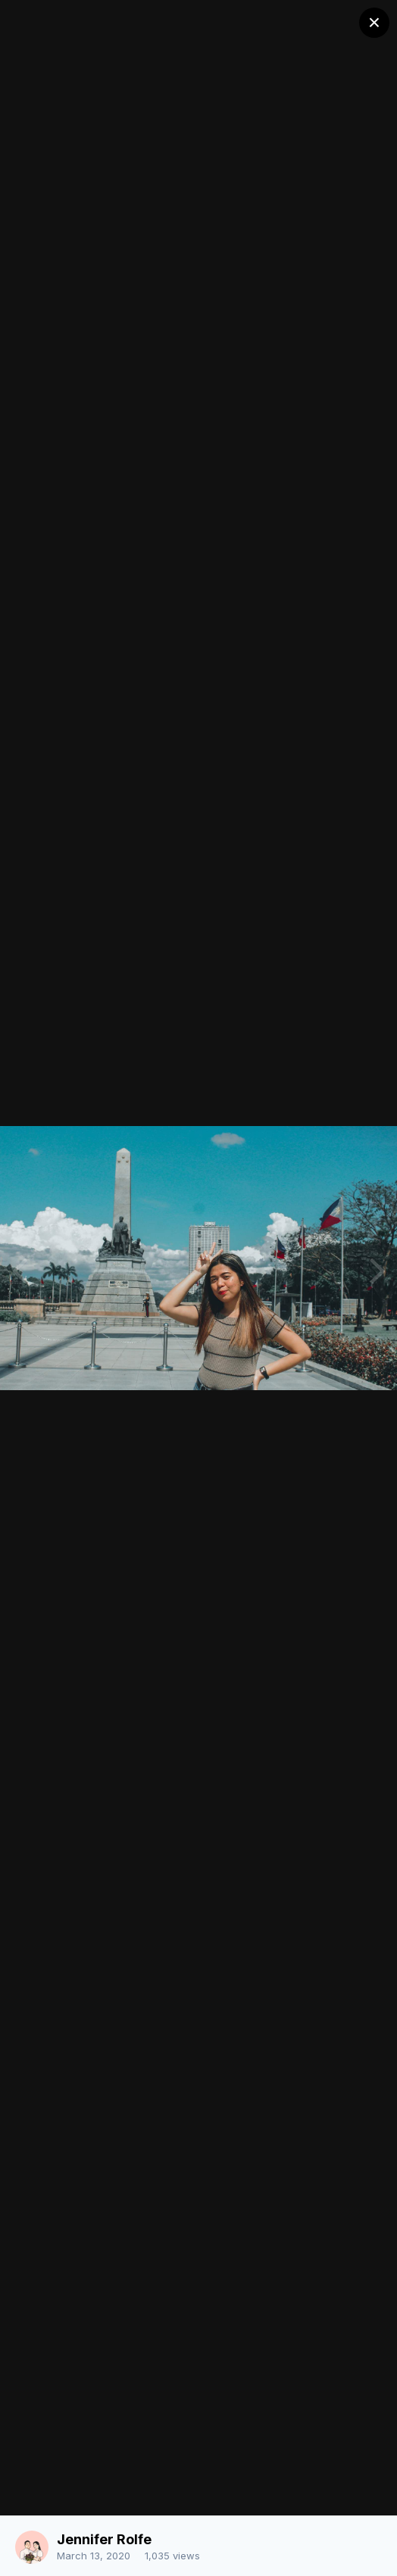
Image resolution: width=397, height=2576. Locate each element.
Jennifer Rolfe (104, 2539)
